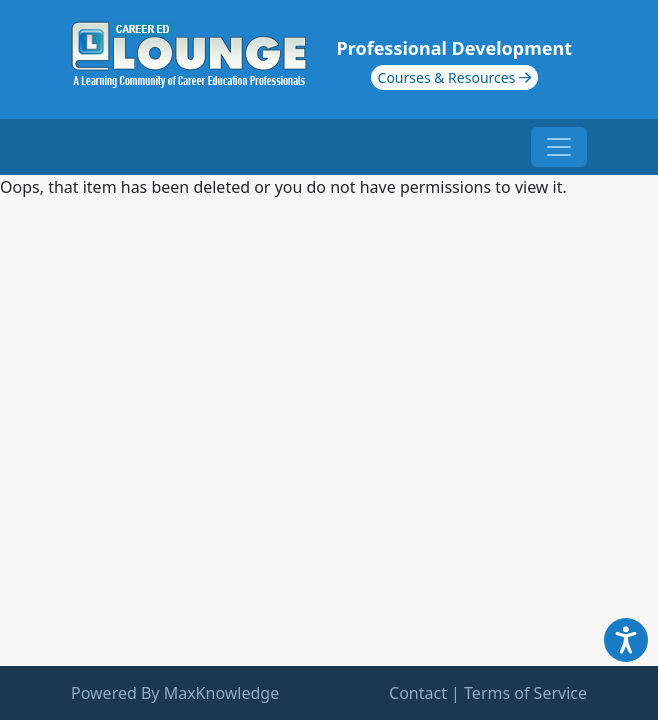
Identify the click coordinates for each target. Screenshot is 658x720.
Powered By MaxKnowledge (175, 693)
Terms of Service (525, 693)
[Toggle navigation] (559, 147)
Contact (418, 693)
